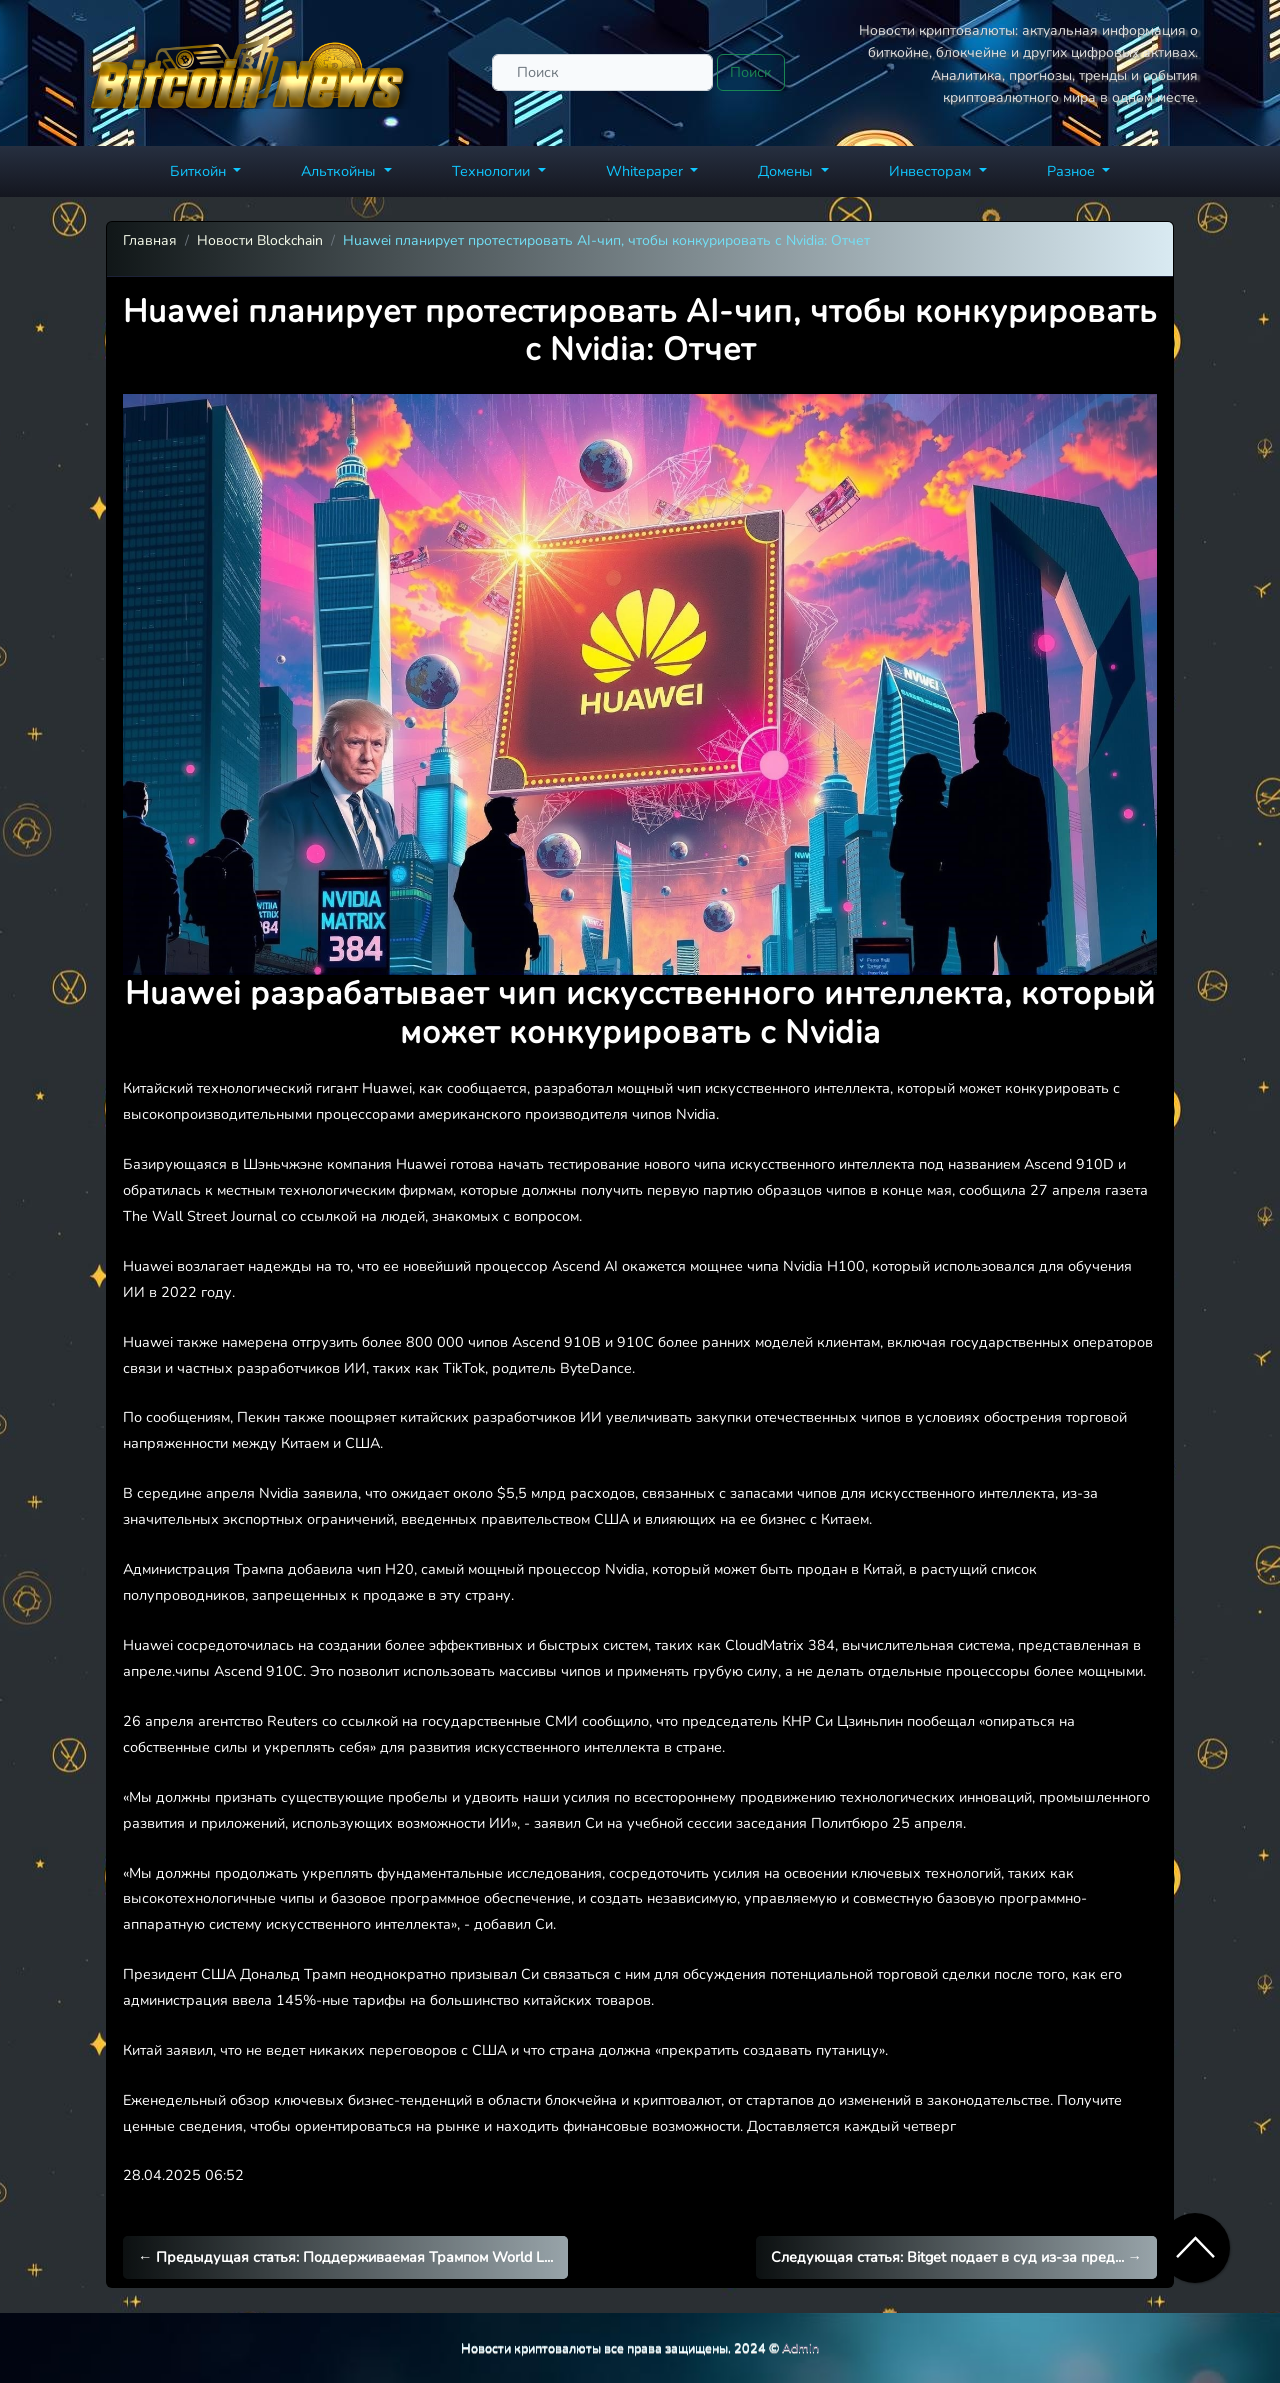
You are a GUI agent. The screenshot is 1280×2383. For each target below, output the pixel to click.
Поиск (751, 72)
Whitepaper (646, 171)
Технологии (493, 171)
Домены (787, 171)
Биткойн (200, 171)
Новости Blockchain (260, 240)
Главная (150, 240)
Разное (1073, 171)
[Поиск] (602, 72)
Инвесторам (932, 171)
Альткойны (340, 171)
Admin (800, 2347)
